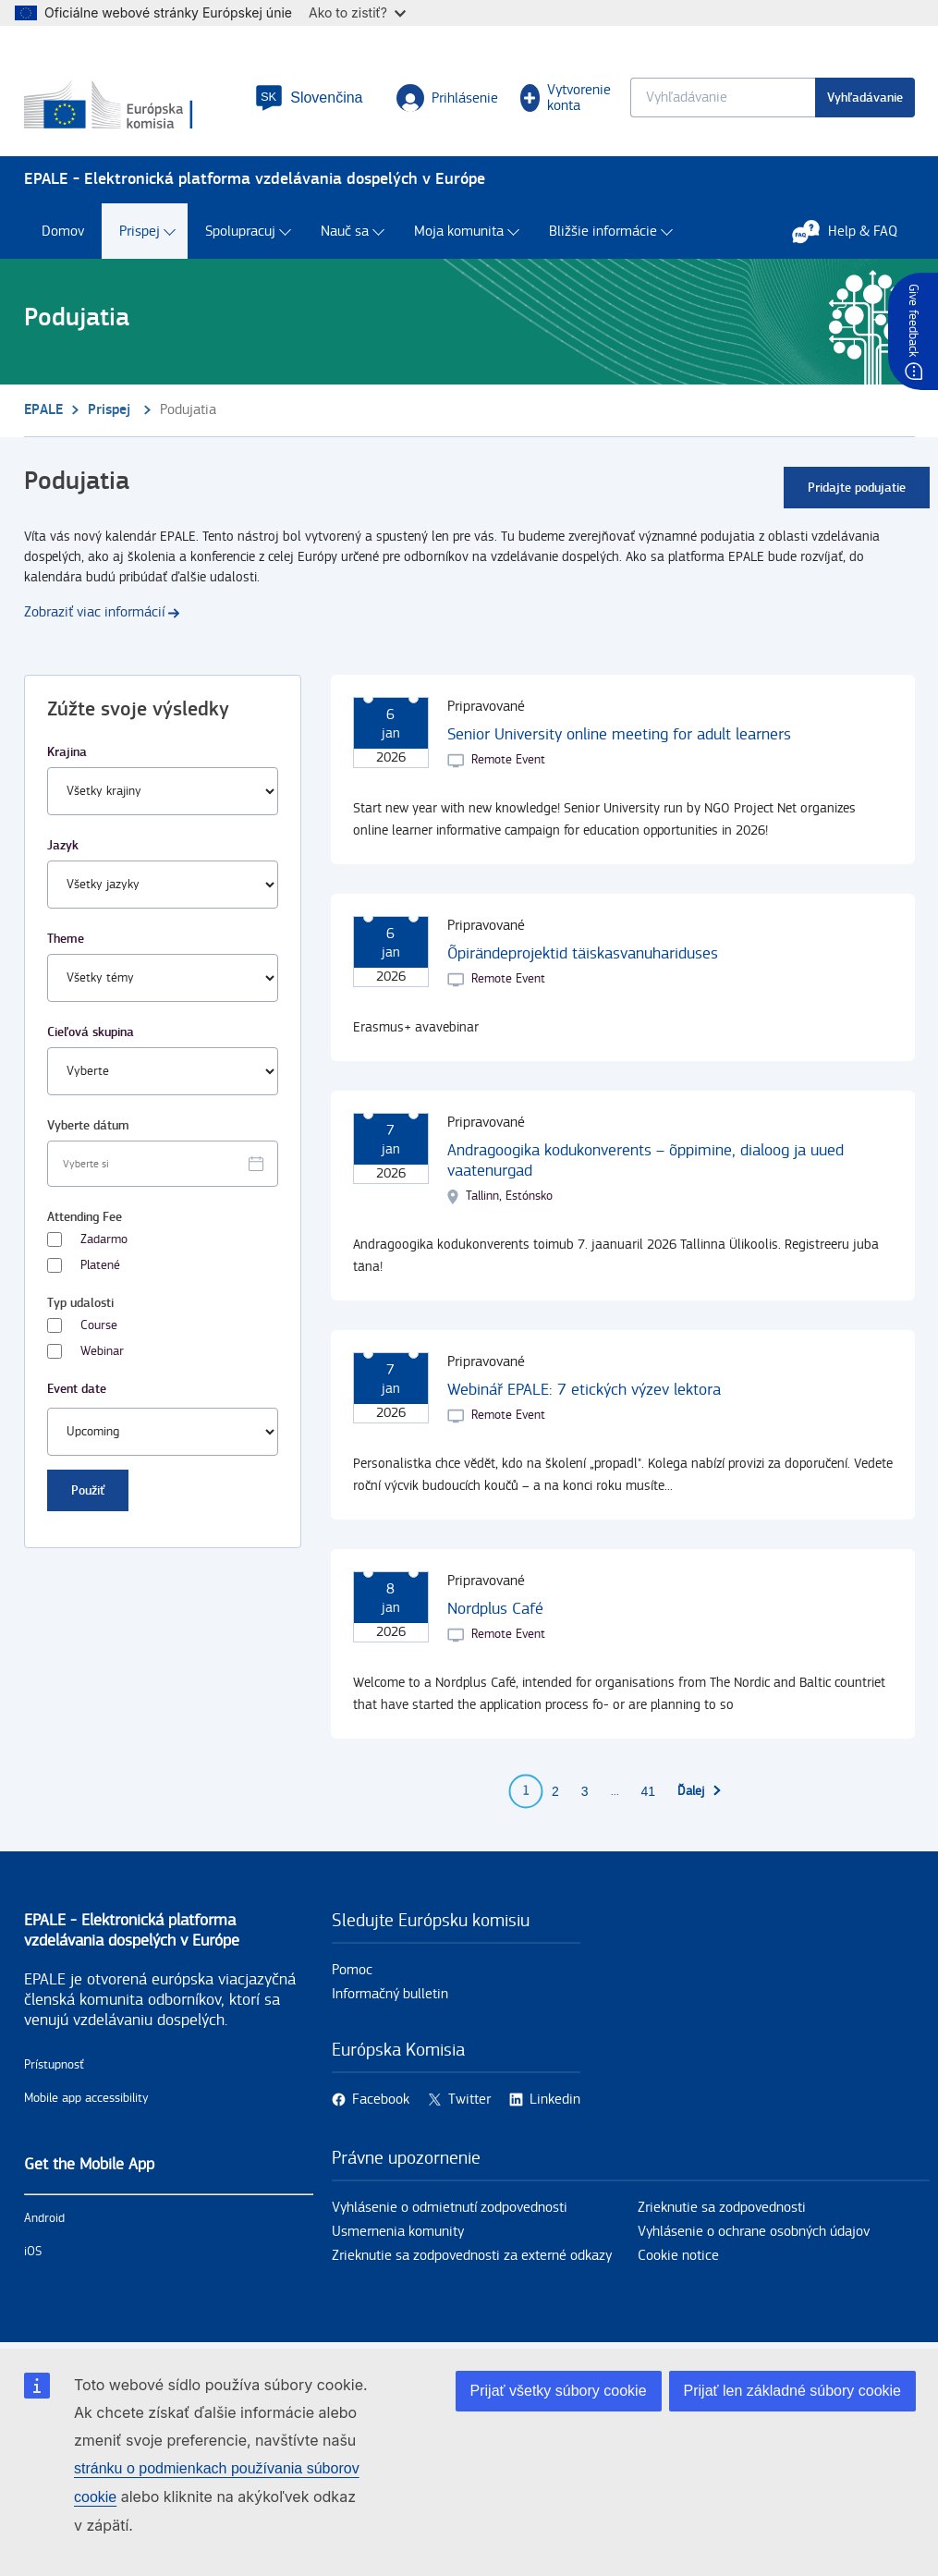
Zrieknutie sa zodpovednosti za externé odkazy (472, 2256)
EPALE (43, 410)
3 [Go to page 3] (585, 1791)
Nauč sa (345, 231)
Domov (63, 231)
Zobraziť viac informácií (94, 612)
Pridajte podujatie (857, 487)
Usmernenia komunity (398, 2231)
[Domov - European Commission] (129, 106)
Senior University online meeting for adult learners (619, 734)
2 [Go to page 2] (555, 1791)
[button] (308, 98)
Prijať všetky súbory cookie (558, 2391)
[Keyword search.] (722, 97)
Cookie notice (678, 2256)
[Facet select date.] (162, 1164)
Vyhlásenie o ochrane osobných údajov (754, 2231)
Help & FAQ (853, 231)
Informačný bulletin (390, 1994)
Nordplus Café (495, 1608)
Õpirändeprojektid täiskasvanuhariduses (582, 953)
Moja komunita (459, 231)
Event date (76, 1389)
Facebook (380, 2099)
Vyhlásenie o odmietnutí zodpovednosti (449, 2207)
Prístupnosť (54, 2064)
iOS (33, 2251)
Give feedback (913, 320)
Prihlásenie (447, 98)
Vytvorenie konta (565, 98)
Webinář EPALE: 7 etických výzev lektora (584, 1389)
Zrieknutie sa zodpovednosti (722, 2207)
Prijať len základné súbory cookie (792, 2391)
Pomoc (352, 1970)
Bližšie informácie (603, 231)
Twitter (469, 2099)
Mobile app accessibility (86, 2098)
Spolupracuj (240, 231)
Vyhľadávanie (865, 97)
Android (44, 2218)
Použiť (87, 1490)
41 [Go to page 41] (648, 1791)
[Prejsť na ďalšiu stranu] (700, 1791)
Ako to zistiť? (357, 12)
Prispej (139, 231)
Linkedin (555, 2099)
